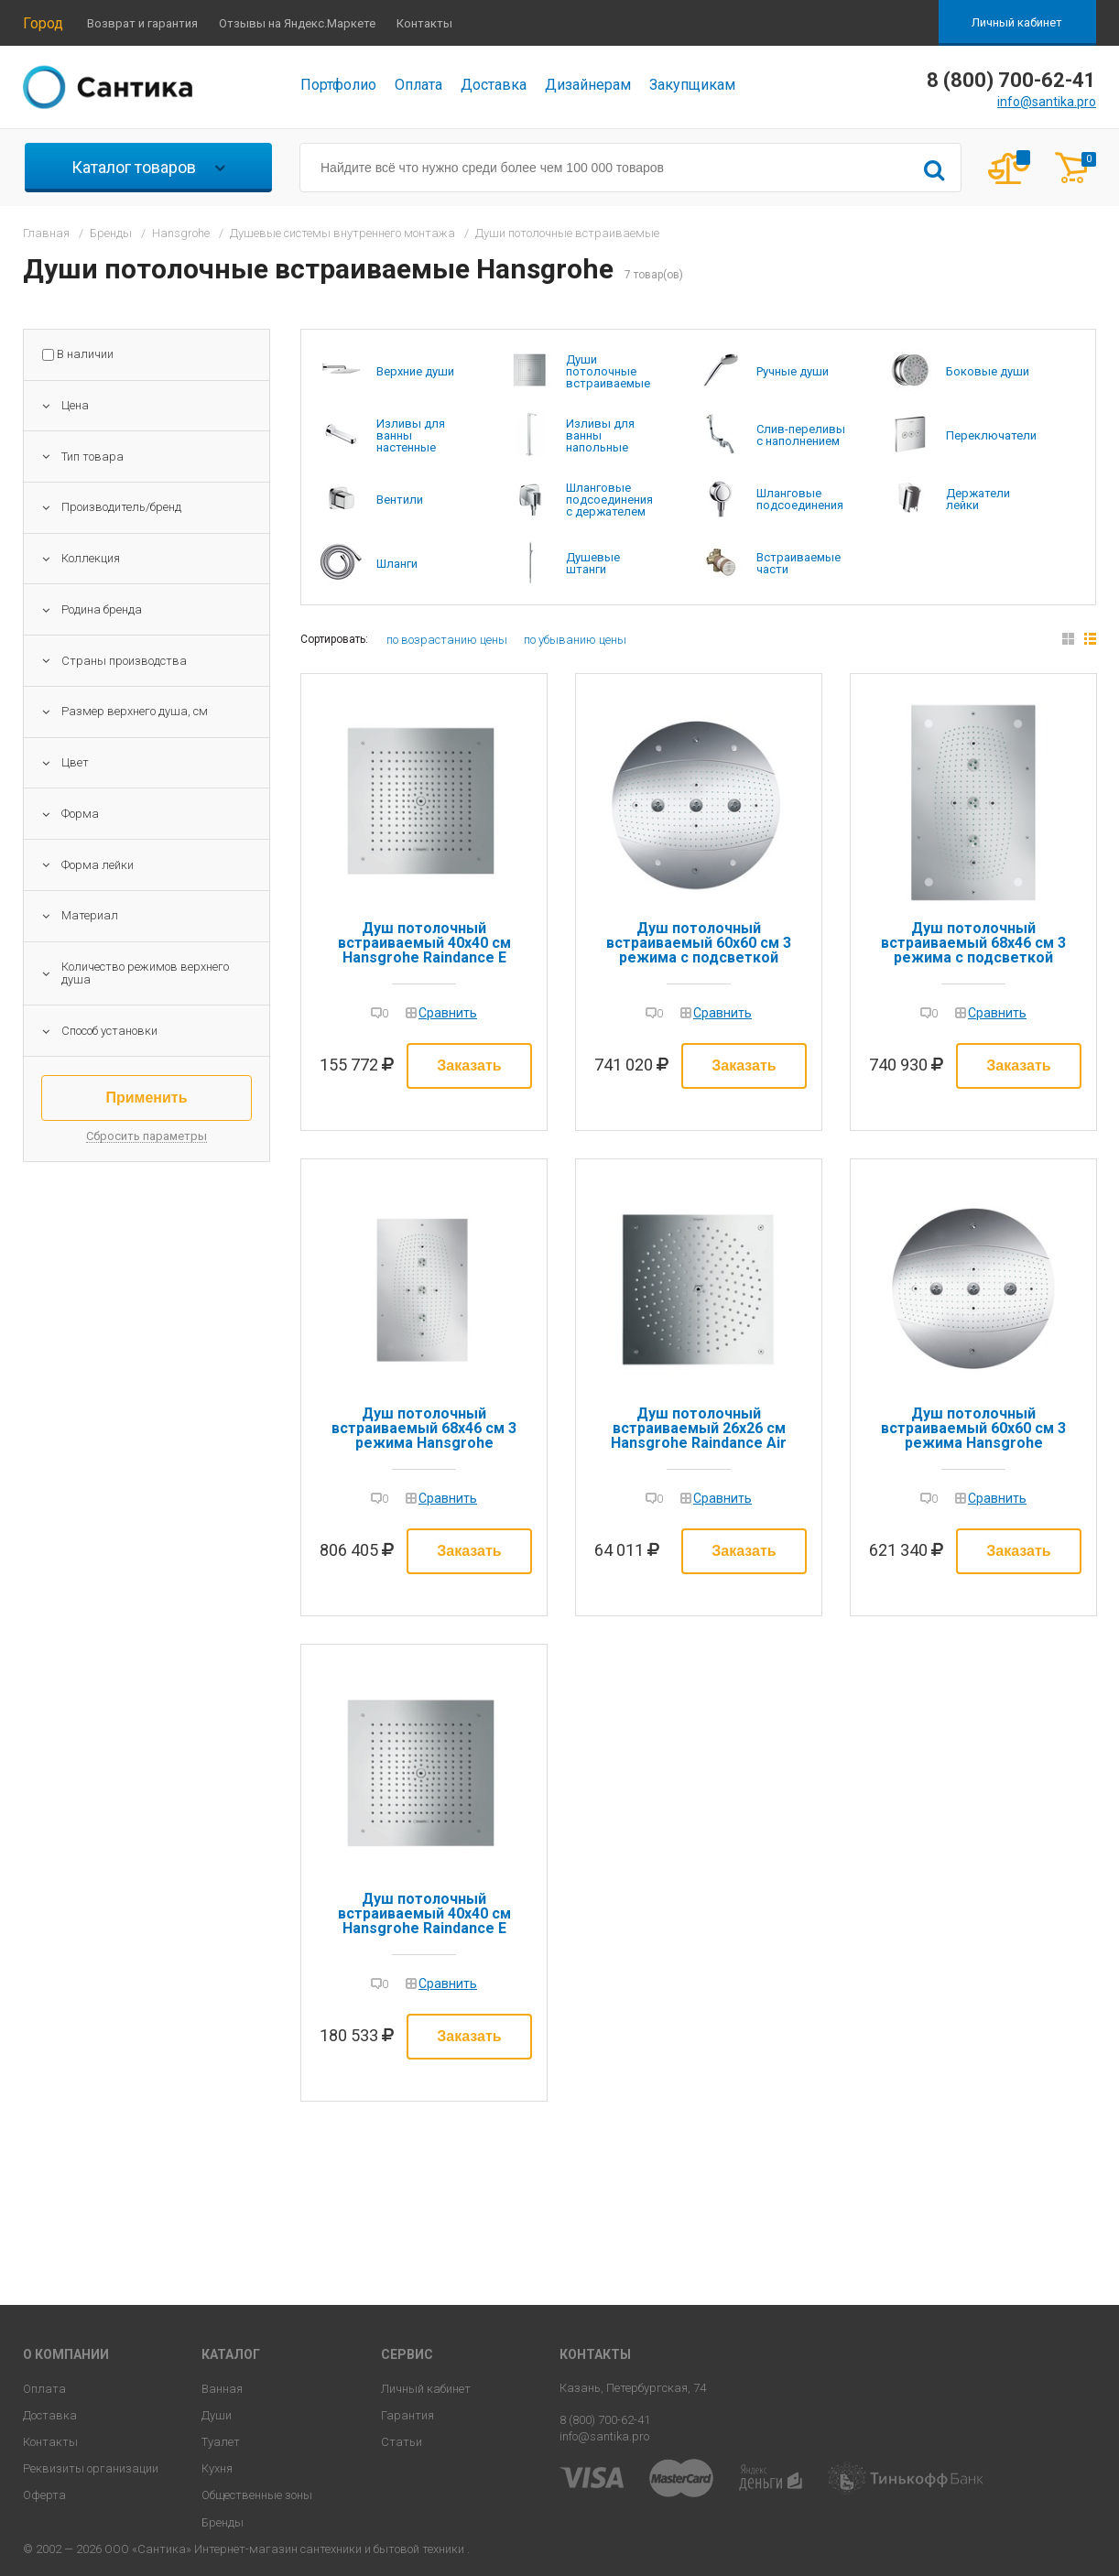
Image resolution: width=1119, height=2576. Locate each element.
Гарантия (407, 2415)
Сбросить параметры (146, 1136)
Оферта (44, 2495)
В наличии (85, 354)
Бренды (222, 2522)
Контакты (424, 23)
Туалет (220, 2442)
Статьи (401, 2442)
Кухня (217, 2468)
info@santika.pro (1046, 101)
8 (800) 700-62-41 (605, 2420)
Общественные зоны (256, 2495)
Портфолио (338, 84)
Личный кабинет (1017, 22)
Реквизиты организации (90, 2468)
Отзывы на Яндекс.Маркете (297, 23)
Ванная (222, 2389)
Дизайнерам (588, 84)
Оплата (418, 84)
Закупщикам (692, 84)
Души (216, 2415)
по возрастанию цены (446, 640)
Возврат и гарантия (142, 23)
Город (43, 23)
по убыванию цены (575, 640)
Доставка (494, 84)
